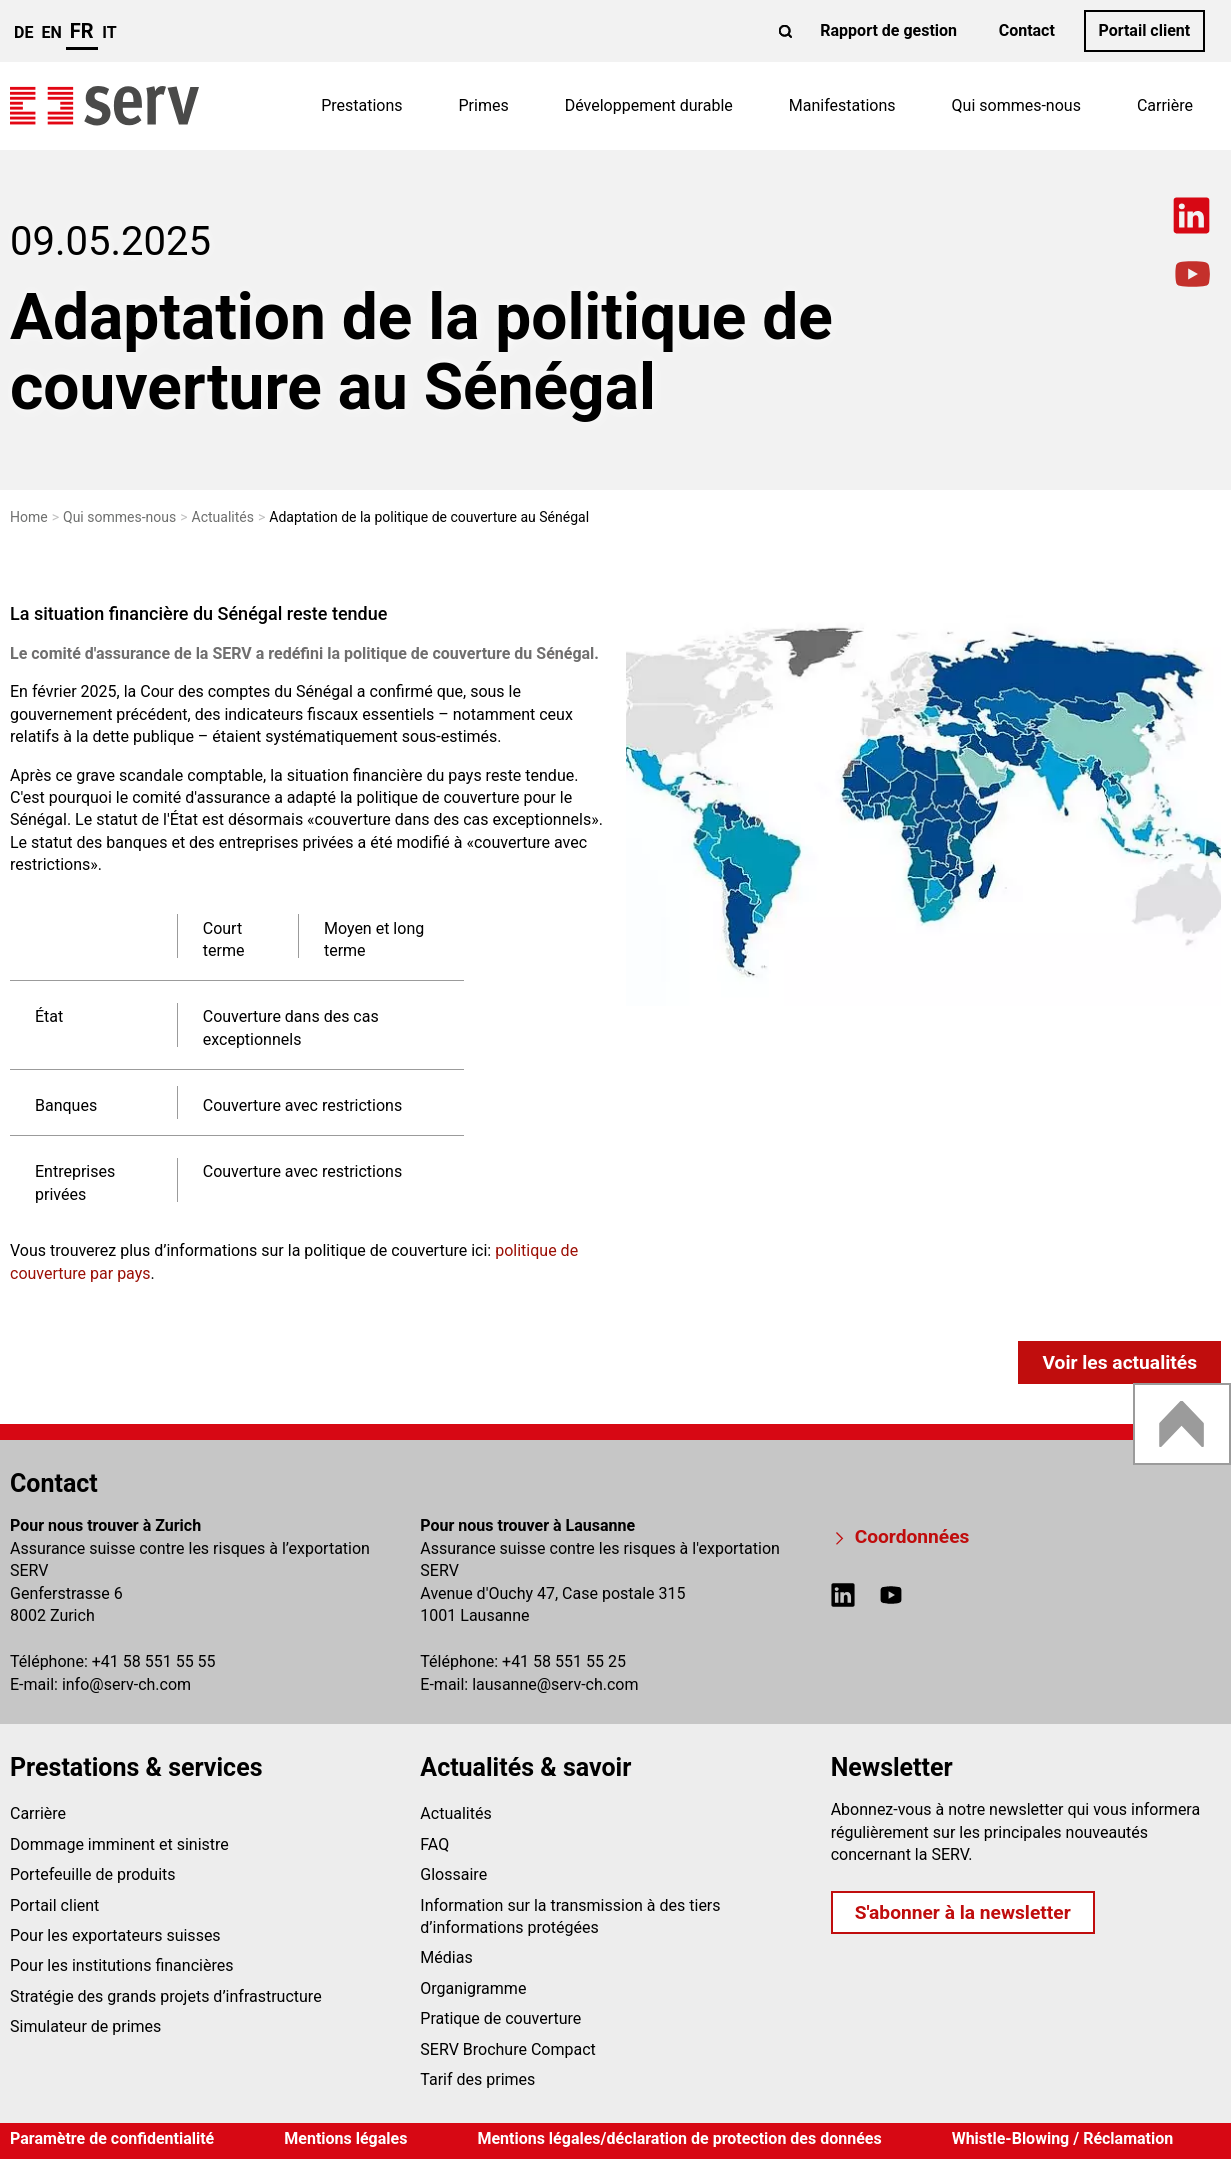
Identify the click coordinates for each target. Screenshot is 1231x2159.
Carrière (1165, 105)
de (23, 32)
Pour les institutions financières (121, 1965)
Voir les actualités (1119, 1362)
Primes (484, 105)
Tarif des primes (477, 2079)
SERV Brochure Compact (507, 2049)
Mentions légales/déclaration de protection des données (679, 2138)
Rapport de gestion (888, 30)
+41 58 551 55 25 (564, 1661)
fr (82, 31)
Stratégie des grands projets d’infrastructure (166, 1996)
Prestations (361, 105)
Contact (1027, 30)
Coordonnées (912, 1536)
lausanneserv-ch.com (555, 1684)
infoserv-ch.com (126, 1684)
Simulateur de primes (85, 2026)
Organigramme (473, 1988)
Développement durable (649, 105)
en (51, 32)
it (109, 32)
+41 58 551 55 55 (154, 1661)
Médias (446, 1957)
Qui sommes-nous (1016, 105)
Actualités (455, 1813)
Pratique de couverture (500, 2018)
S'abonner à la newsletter (963, 1912)
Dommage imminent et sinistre (119, 1844)
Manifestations (842, 105)
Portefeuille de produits (93, 1874)
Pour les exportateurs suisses (115, 1935)
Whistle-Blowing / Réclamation (1063, 2138)
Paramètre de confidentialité (112, 2138)
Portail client (1144, 30)
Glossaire (453, 1874)
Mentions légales (345, 2138)
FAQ (434, 1844)
